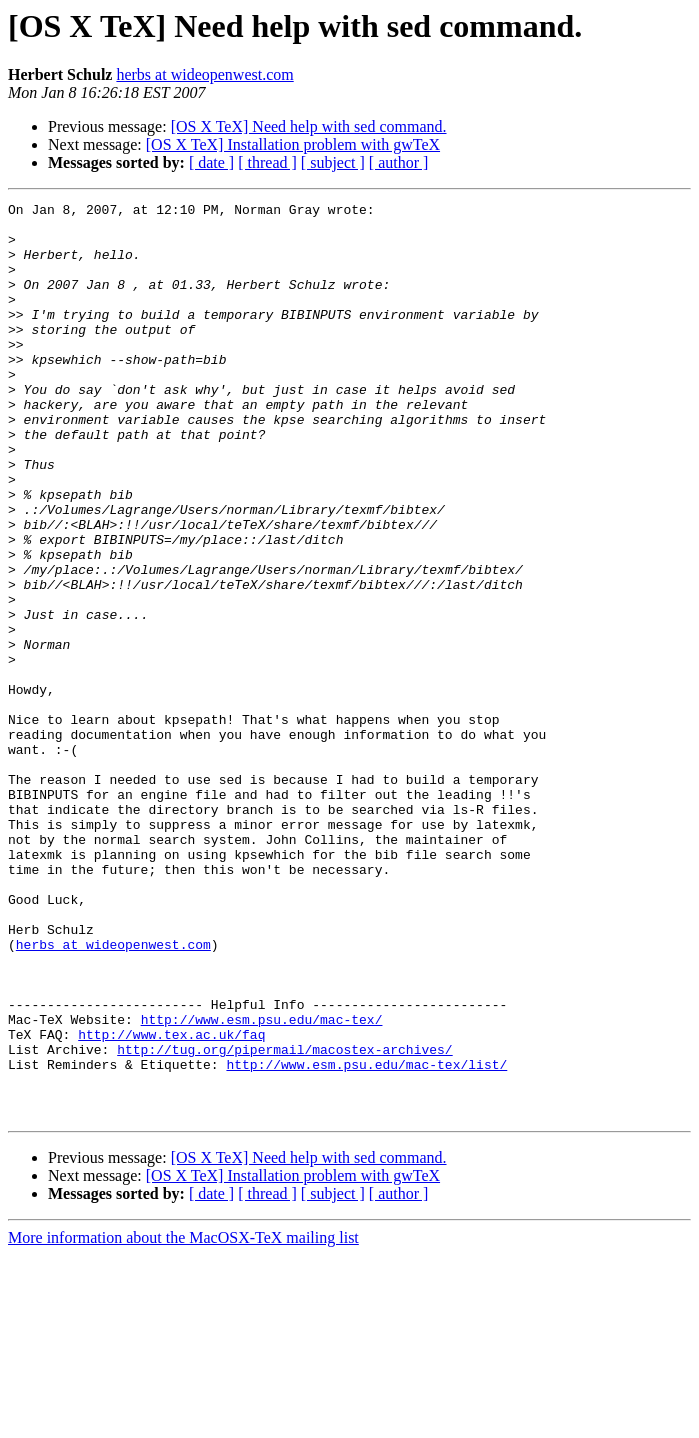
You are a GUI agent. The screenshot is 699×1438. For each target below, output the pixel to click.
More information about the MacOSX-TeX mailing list (183, 1420)
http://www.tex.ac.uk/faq (171, 1202)
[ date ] (211, 162)
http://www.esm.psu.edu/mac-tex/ (262, 1184)
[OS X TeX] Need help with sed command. (309, 126)
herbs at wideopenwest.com (204, 74)
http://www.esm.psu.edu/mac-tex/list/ (366, 1238)
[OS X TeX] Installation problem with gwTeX (293, 144)
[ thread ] (267, 162)
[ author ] (399, 162)
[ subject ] (333, 162)
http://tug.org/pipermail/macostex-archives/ (284, 1220)
